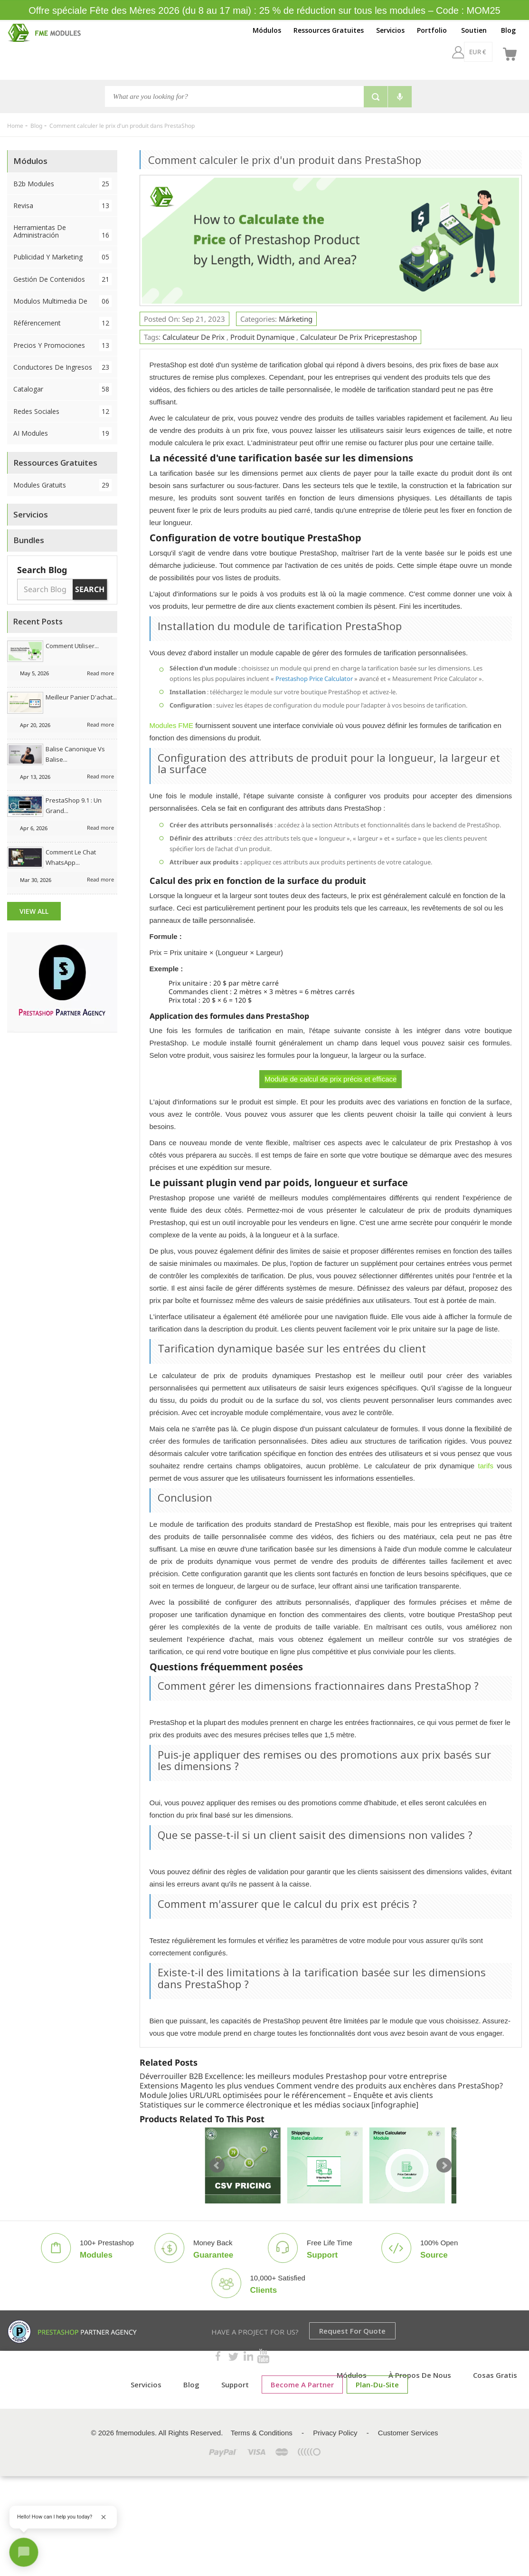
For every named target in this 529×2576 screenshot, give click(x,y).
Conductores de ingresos (62, 367)
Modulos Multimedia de (62, 301)
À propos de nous (419, 2375)
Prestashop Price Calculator (314, 678)
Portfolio (432, 30)
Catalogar (62, 389)
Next (444, 2165)
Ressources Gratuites (328, 30)
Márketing (295, 319)
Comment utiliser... (72, 646)
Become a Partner (302, 2384)
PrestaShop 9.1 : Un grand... (74, 805)
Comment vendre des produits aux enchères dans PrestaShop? (389, 2085)
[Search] (234, 96)
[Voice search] (400, 96)
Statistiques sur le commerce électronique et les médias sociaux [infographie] (279, 2104)
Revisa (62, 205)
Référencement (62, 323)
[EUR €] (452, 52)
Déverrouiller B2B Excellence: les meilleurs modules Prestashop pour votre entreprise (293, 2076)
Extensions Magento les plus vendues (207, 2085)
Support (235, 2384)
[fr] (486, 52)
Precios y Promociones (62, 345)
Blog (508, 30)
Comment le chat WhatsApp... (71, 857)
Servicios (390, 30)
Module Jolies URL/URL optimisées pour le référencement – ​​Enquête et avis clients (286, 2095)
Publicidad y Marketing (62, 257)
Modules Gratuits (62, 485)
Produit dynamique (262, 337)
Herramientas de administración (62, 232)
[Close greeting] (103, 2517)
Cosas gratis (495, 2375)
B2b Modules (62, 184)
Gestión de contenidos (62, 279)
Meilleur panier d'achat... (81, 697)
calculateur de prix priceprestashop (358, 337)
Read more (100, 673)
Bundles (28, 540)
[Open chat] (23, 2552)
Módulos (267, 30)
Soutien (474, 30)
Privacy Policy (335, 2433)
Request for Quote (352, 2331)
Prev (217, 2165)
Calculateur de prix (193, 337)
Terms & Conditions (262, 2433)
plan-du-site (377, 2384)
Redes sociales (62, 411)
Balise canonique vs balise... (75, 754)
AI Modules (62, 433)
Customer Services (408, 2433)
